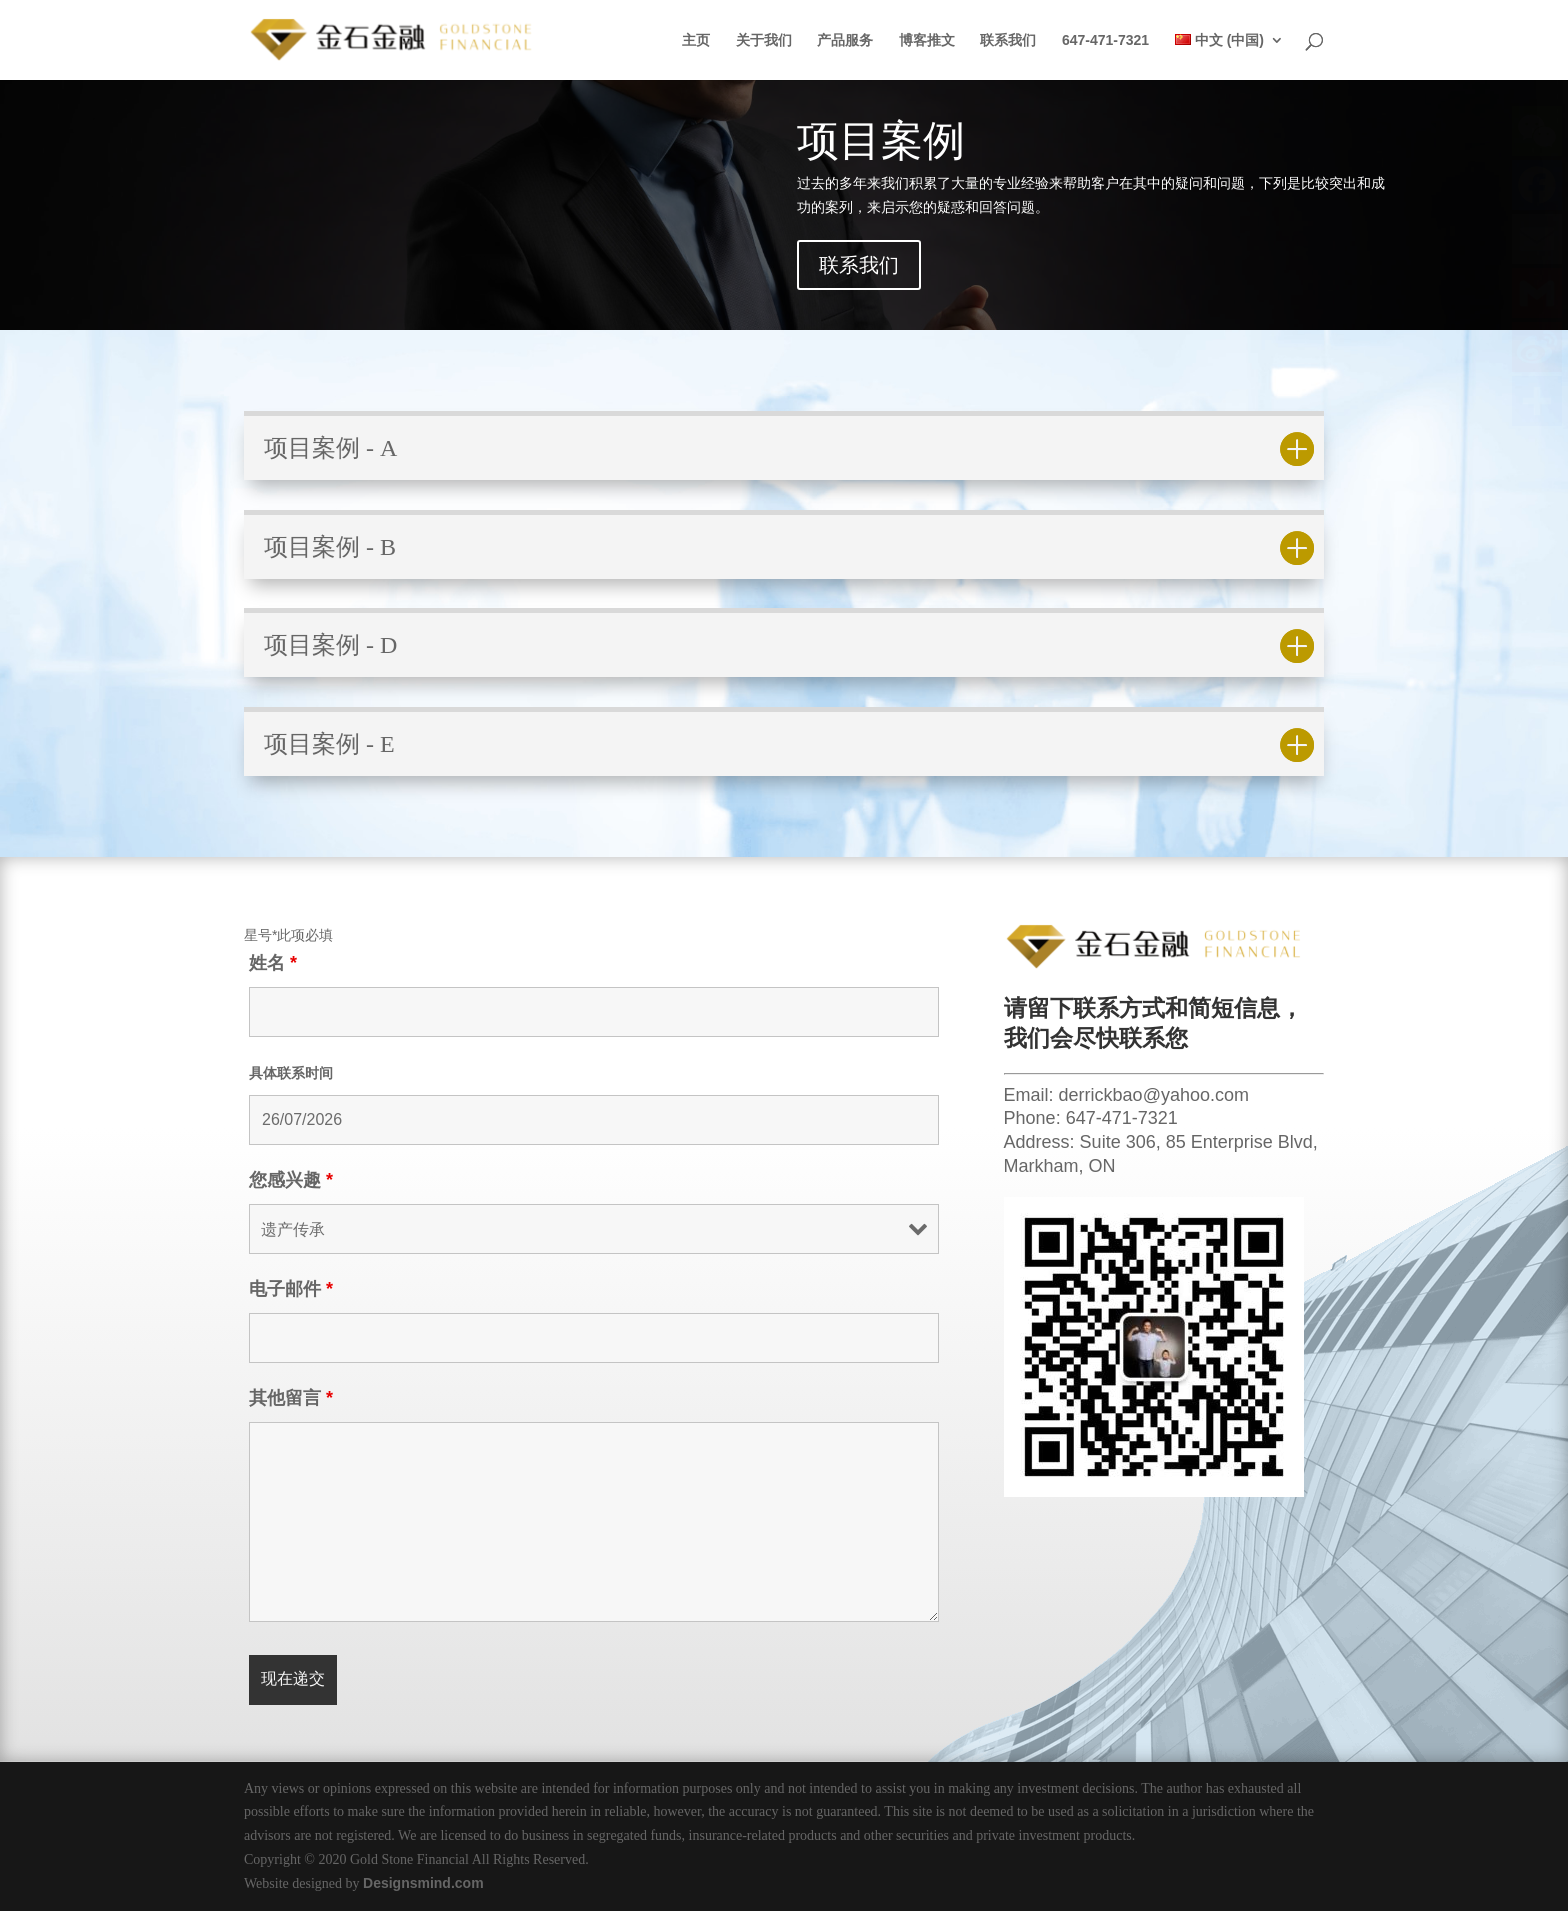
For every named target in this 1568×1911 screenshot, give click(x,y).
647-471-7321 (1105, 40)
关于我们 (764, 40)
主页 (696, 40)
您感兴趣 (291, 1180)
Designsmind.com (423, 1883)
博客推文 (927, 40)
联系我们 (1008, 40)
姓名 (273, 963)
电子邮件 (291, 1289)
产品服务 (845, 40)
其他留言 (291, 1398)
